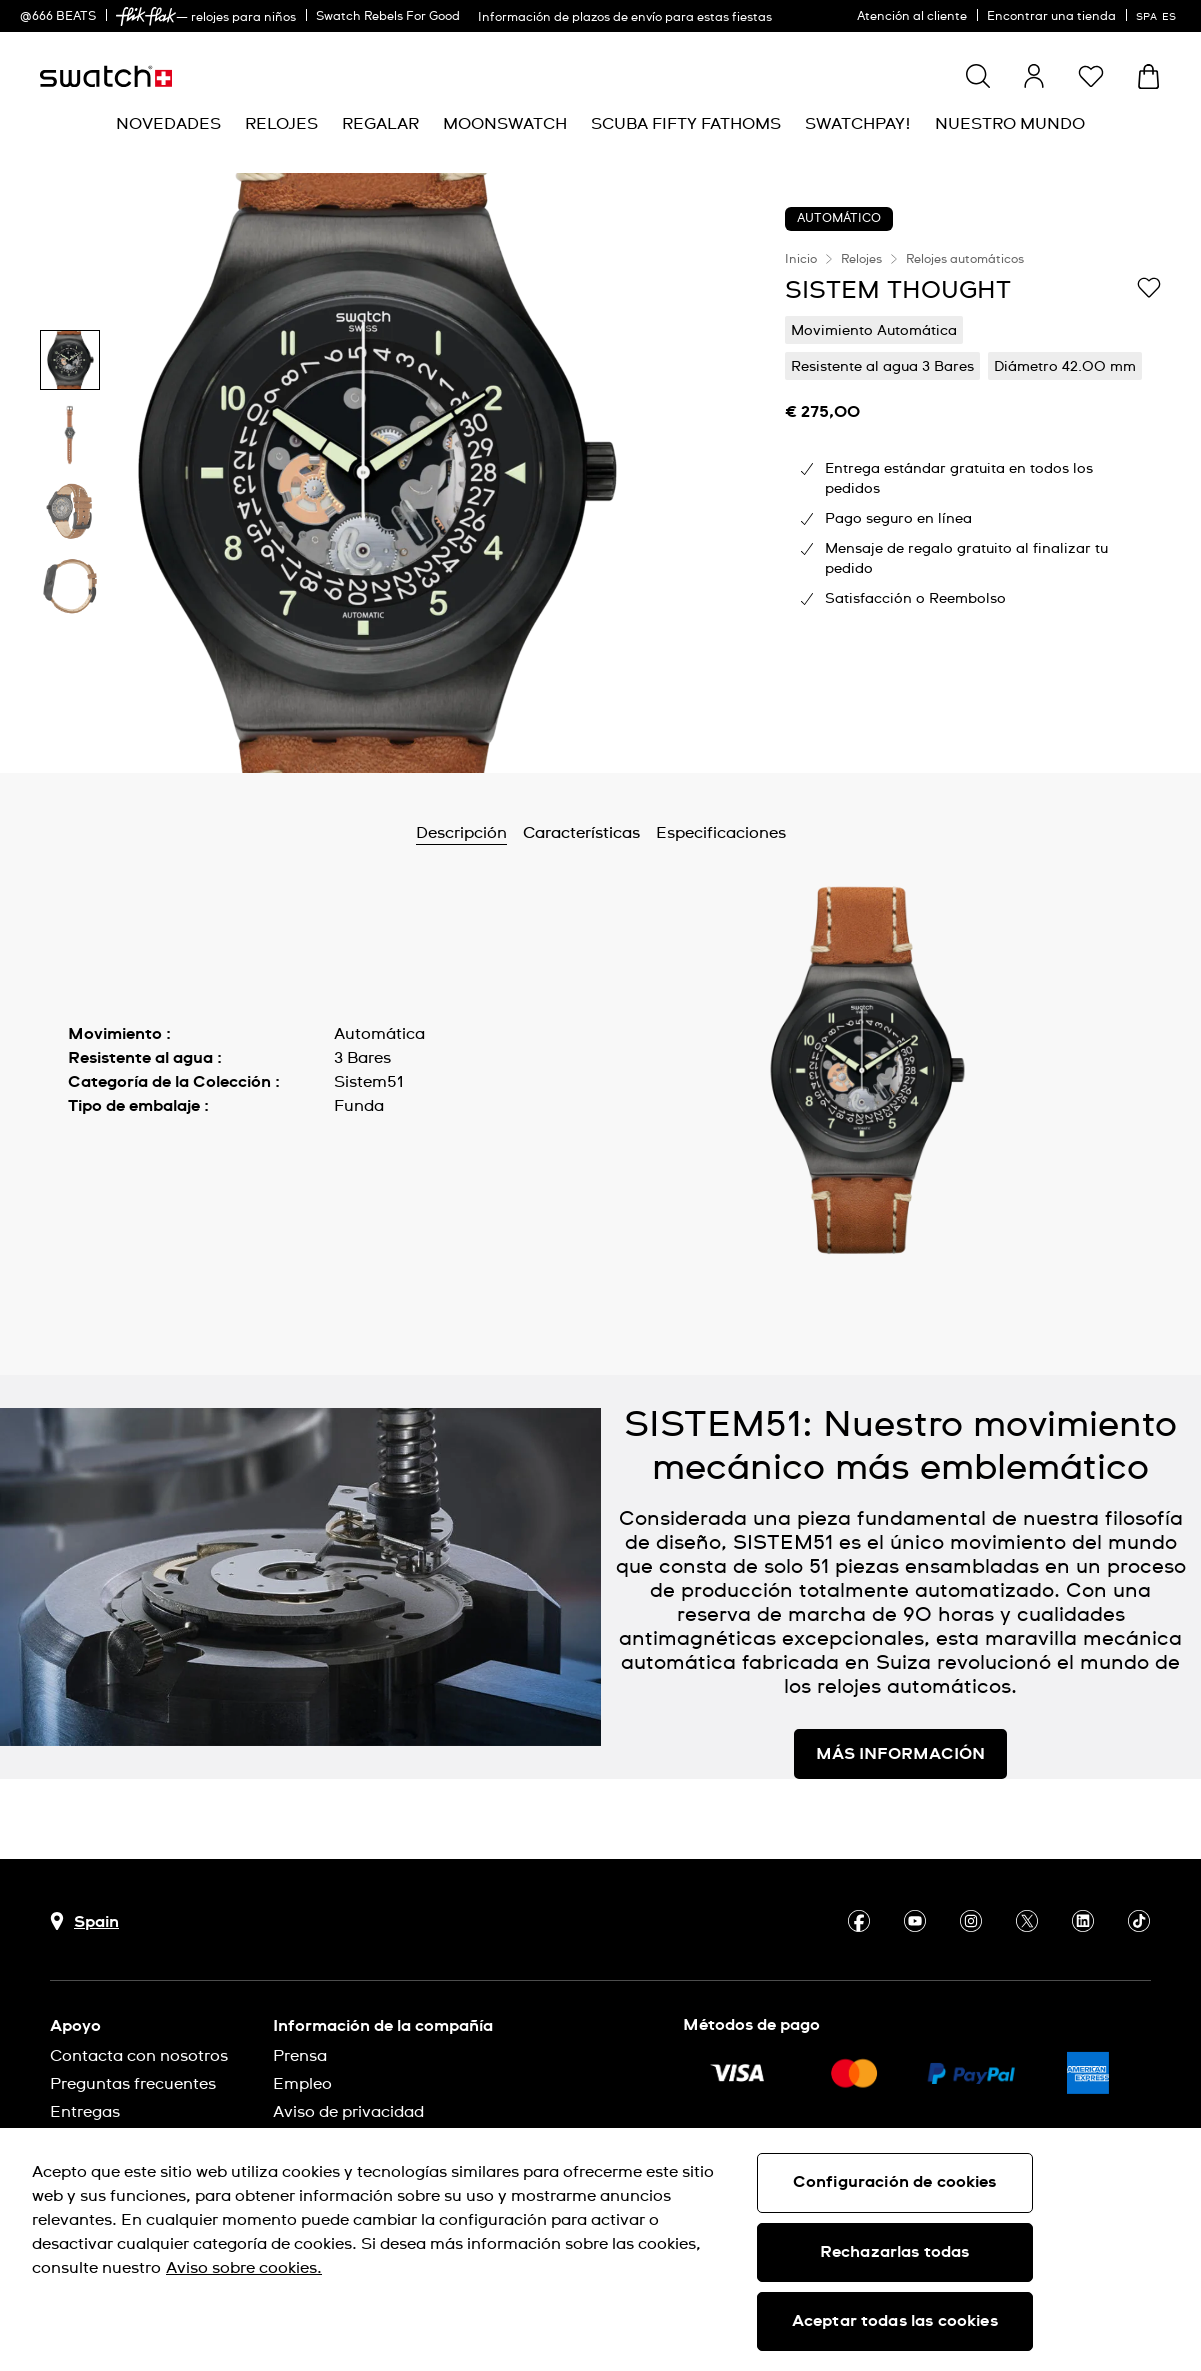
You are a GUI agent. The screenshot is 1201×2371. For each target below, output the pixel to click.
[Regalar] (380, 124)
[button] (1091, 76)
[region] (973, 473)
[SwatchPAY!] (858, 124)
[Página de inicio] (106, 76)
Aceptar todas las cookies (895, 2321)
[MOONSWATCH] (505, 124)
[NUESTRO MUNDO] (1010, 124)
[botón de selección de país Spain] (84, 1921)
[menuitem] (168, 124)
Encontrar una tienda (1051, 17)
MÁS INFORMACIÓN (900, 1754)
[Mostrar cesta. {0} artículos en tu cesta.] (1148, 76)
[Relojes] (281, 124)
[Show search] (978, 76)
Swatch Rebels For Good (388, 17)
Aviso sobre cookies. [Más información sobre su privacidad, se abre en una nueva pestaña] (244, 2268)
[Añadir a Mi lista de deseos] (1149, 289)
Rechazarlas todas (895, 2252)
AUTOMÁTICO (839, 219)
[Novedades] (168, 124)
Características (581, 833)
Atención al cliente (912, 17)
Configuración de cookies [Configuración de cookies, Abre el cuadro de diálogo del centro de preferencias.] (895, 2182)
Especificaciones (721, 833)
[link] (146, 16)
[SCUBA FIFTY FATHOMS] (686, 124)
